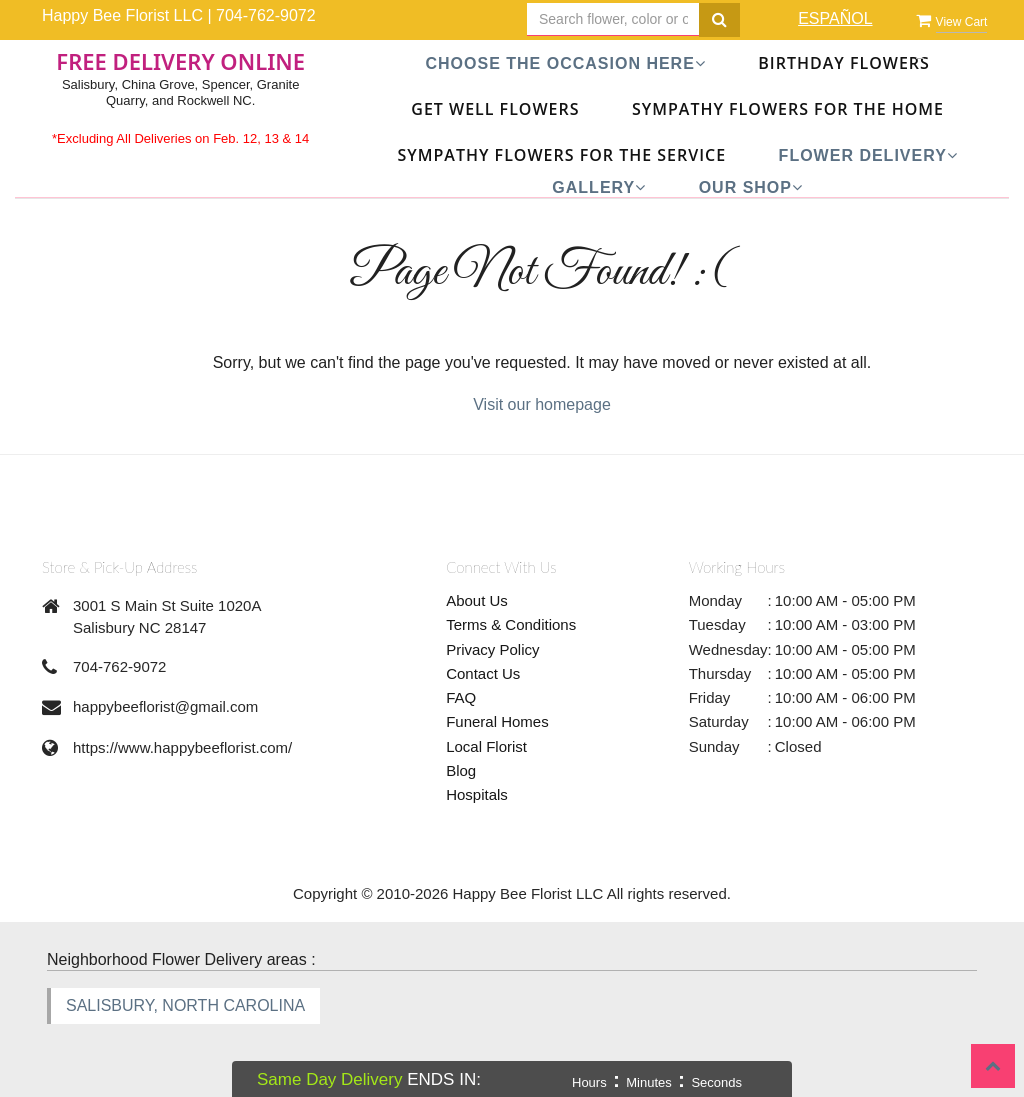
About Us (477, 600)
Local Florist (486, 746)
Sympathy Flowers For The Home (788, 109)
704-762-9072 (266, 15)
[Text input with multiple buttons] (613, 19)
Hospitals (477, 794)
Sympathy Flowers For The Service (562, 155)
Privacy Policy (492, 649)
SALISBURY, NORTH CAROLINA (185, 1005)
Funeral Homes (497, 721)
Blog (461, 770)
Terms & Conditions (511, 624)
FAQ (461, 697)
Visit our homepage (542, 404)
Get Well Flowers (495, 109)
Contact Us (483, 673)
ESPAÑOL (835, 18)
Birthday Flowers (844, 63)
